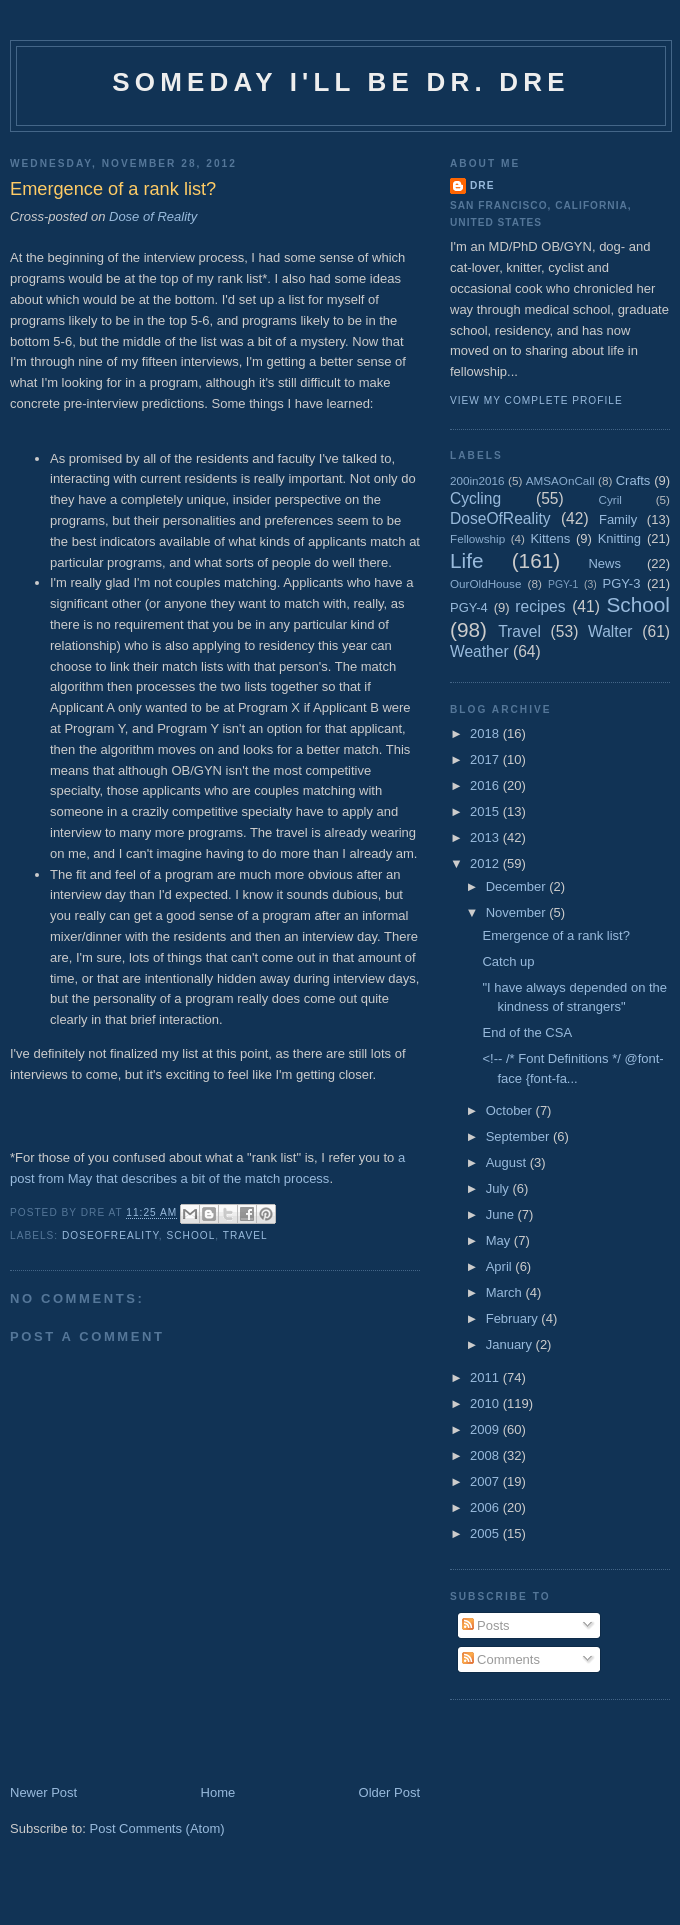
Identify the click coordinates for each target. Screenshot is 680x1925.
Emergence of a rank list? (555, 935)
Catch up (508, 961)
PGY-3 (622, 583)
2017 (486, 759)
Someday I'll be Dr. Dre (341, 82)
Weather (479, 651)
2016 (486, 785)
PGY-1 (563, 584)
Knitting (619, 538)
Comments (501, 1659)
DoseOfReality (110, 1235)
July (499, 1188)
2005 (486, 1533)
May (500, 1240)
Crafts (633, 480)
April (501, 1266)
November (518, 912)
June (502, 1214)
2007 (486, 1481)
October (511, 1110)
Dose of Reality (153, 216)
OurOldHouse (485, 583)
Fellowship (477, 538)
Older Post (389, 1792)
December (518, 886)
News (604, 563)
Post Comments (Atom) (157, 1828)
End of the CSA (527, 1032)
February (514, 1318)
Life (467, 560)
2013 (486, 837)
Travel (245, 1235)
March (506, 1292)
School (191, 1235)
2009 (486, 1429)
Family (618, 519)
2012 (486, 863)
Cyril (610, 499)
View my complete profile (536, 400)
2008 (486, 1455)
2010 (486, 1403)
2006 (486, 1507)
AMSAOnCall (560, 480)
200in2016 (477, 480)
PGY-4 (469, 607)
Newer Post (43, 1792)
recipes (540, 606)
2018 (486, 733)
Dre (482, 185)
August (508, 1162)
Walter (610, 631)
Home (218, 1792)
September (519, 1136)
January (511, 1344)
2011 (486, 1377)
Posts (486, 1625)
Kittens (550, 538)
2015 (486, 811)
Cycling (475, 498)
